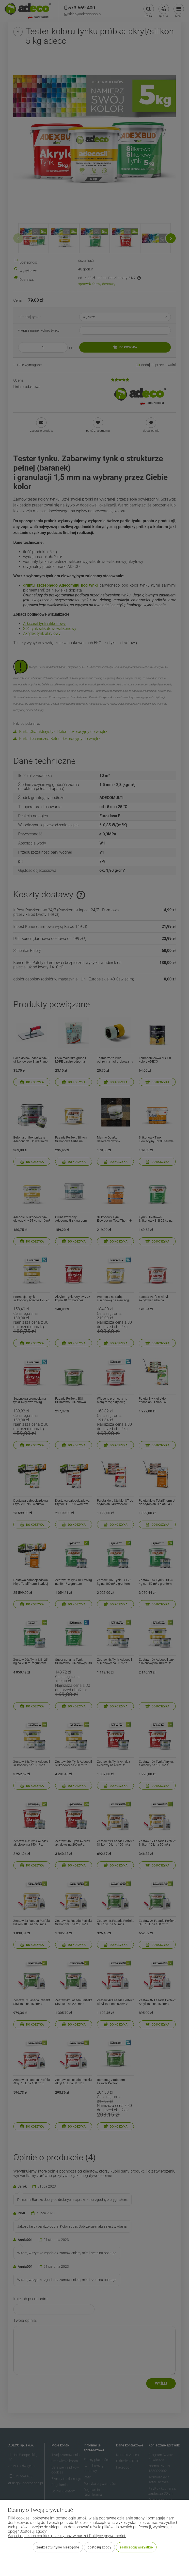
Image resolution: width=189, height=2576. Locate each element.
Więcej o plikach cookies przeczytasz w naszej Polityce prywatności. (67, 2535)
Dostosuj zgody (99, 2547)
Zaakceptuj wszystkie (136, 2547)
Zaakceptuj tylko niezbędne (57, 2547)
